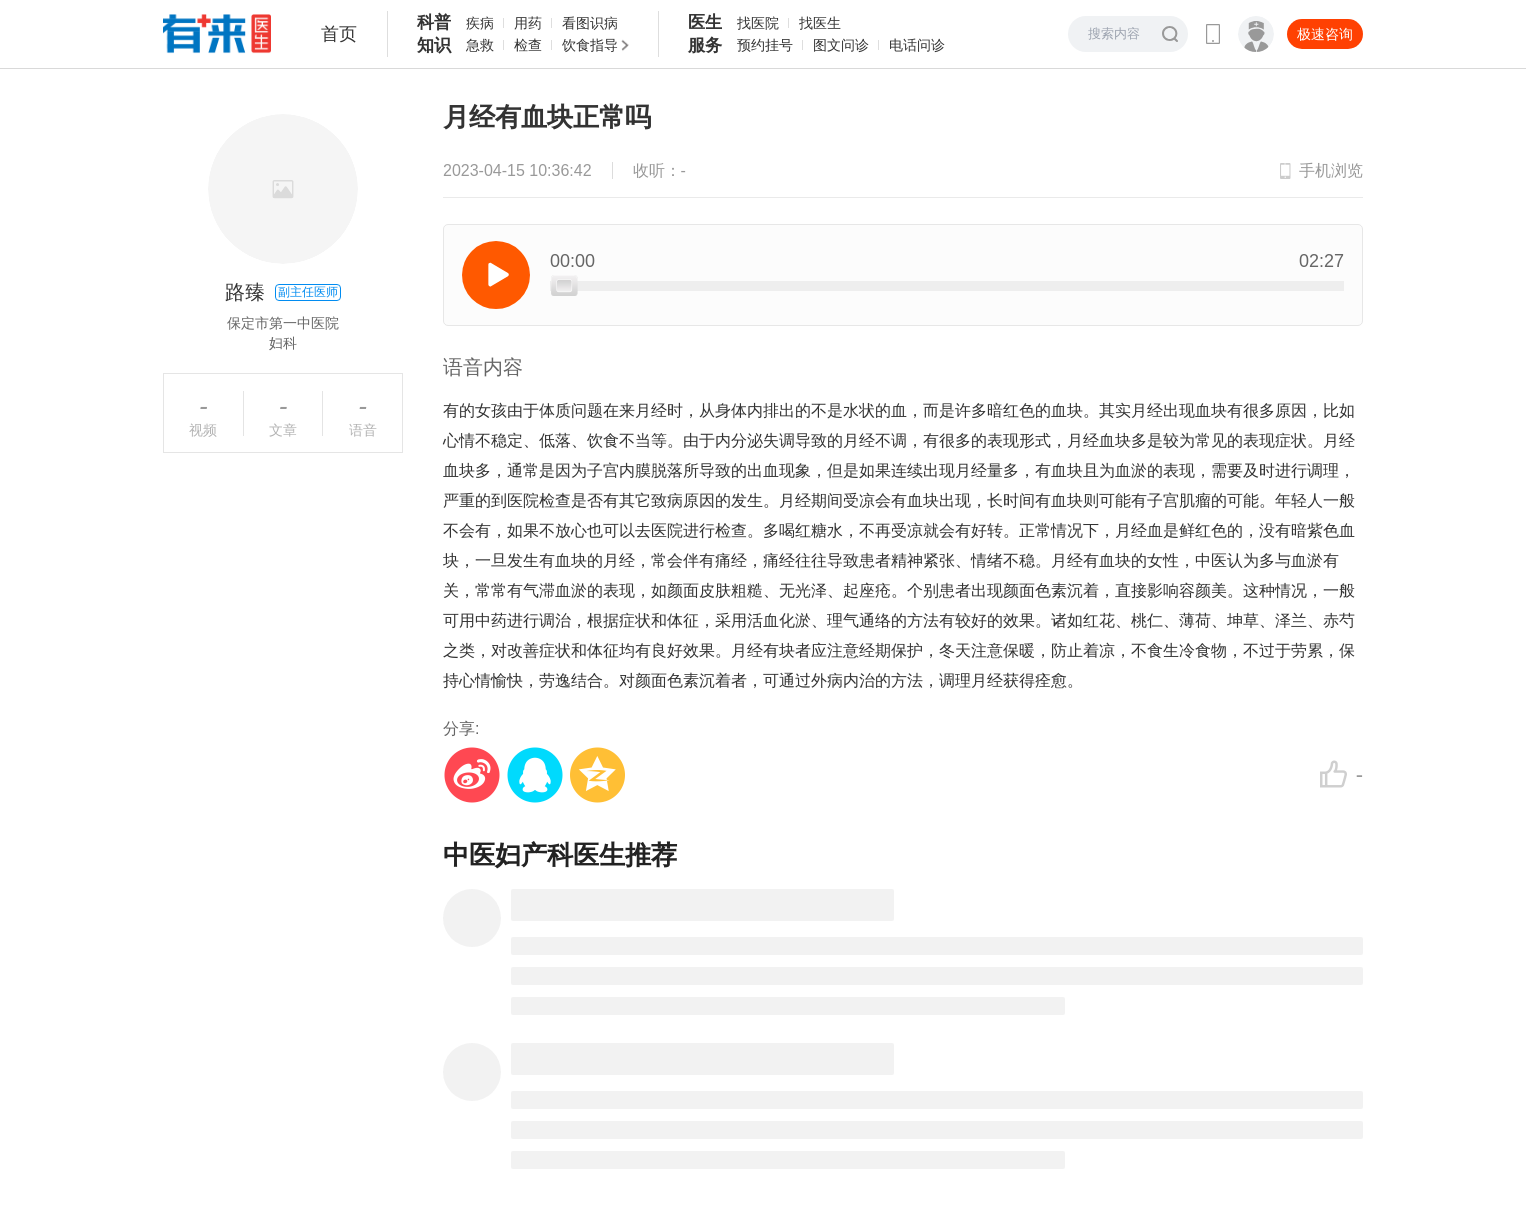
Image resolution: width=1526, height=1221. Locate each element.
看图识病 (590, 23)
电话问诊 (917, 45)
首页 (339, 34)
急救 (480, 45)
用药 (528, 23)
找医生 (820, 23)
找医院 (758, 23)
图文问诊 (841, 45)
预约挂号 (765, 45)
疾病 (480, 23)
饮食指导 (590, 45)
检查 (528, 45)
